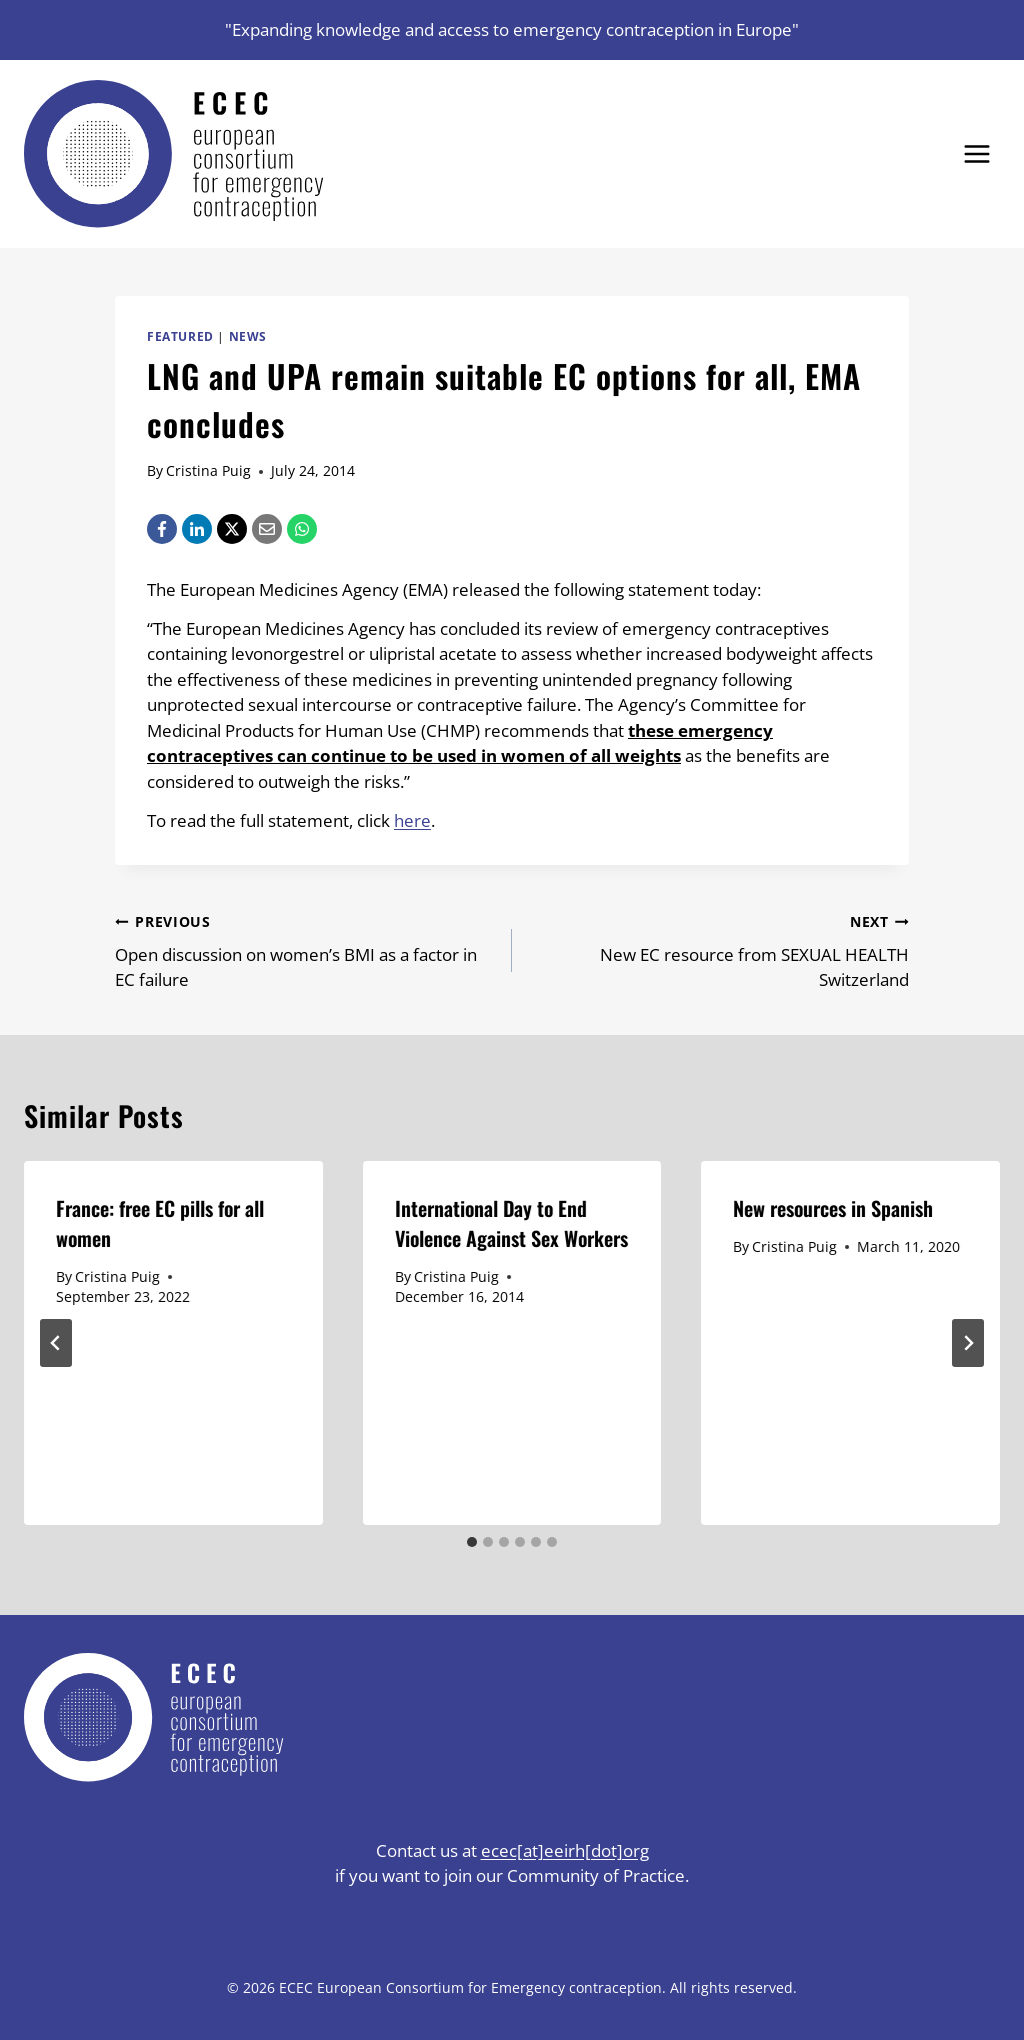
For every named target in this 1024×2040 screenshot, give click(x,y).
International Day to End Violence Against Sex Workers (511, 1223)
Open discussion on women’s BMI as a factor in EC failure (305, 950)
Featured (180, 336)
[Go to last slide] (56, 1343)
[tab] (472, 1542)
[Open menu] (976, 153)
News (248, 336)
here (412, 820)
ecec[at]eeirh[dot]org (565, 1850)
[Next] (968, 1343)
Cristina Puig (208, 470)
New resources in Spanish (835, 1208)
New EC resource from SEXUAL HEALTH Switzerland (719, 950)
